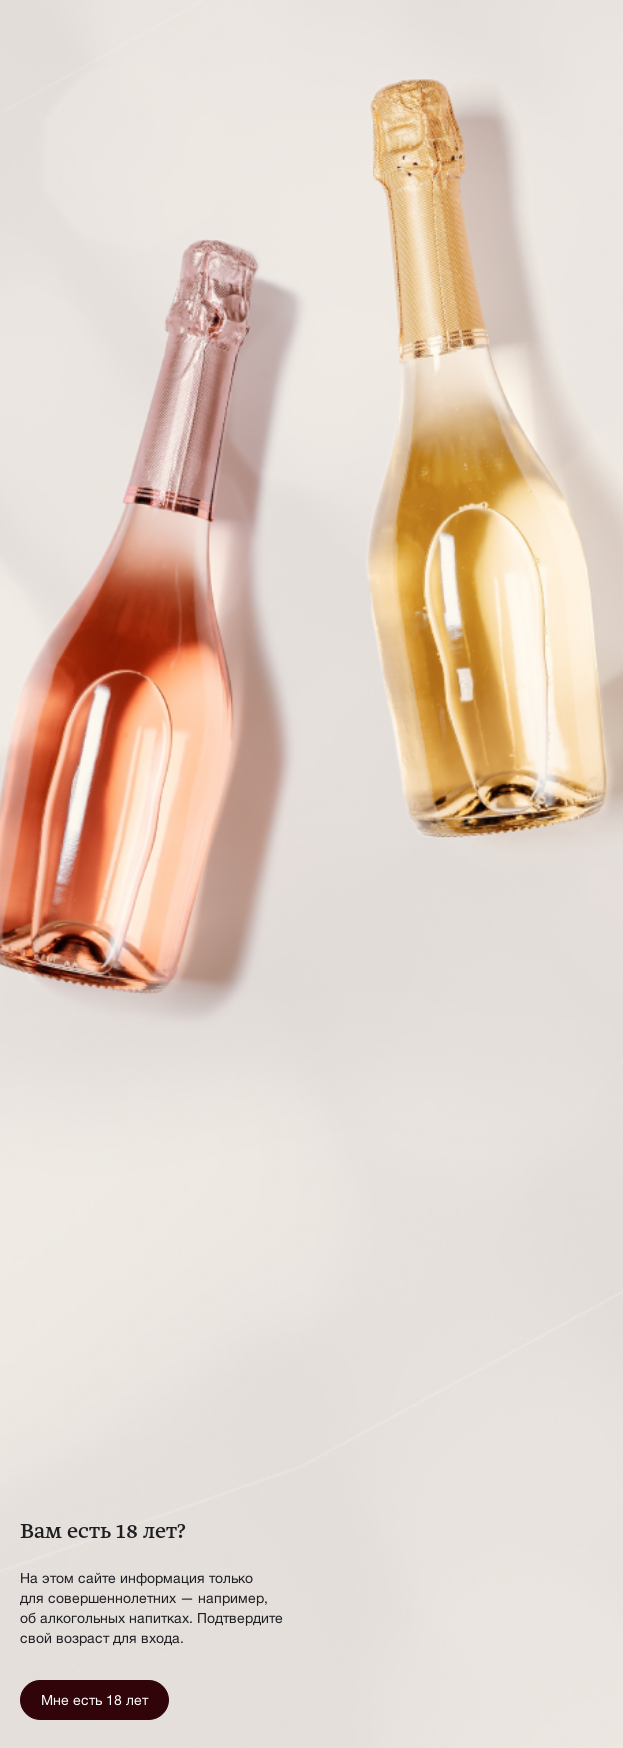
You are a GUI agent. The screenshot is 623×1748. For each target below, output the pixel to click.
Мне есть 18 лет (94, 1700)
